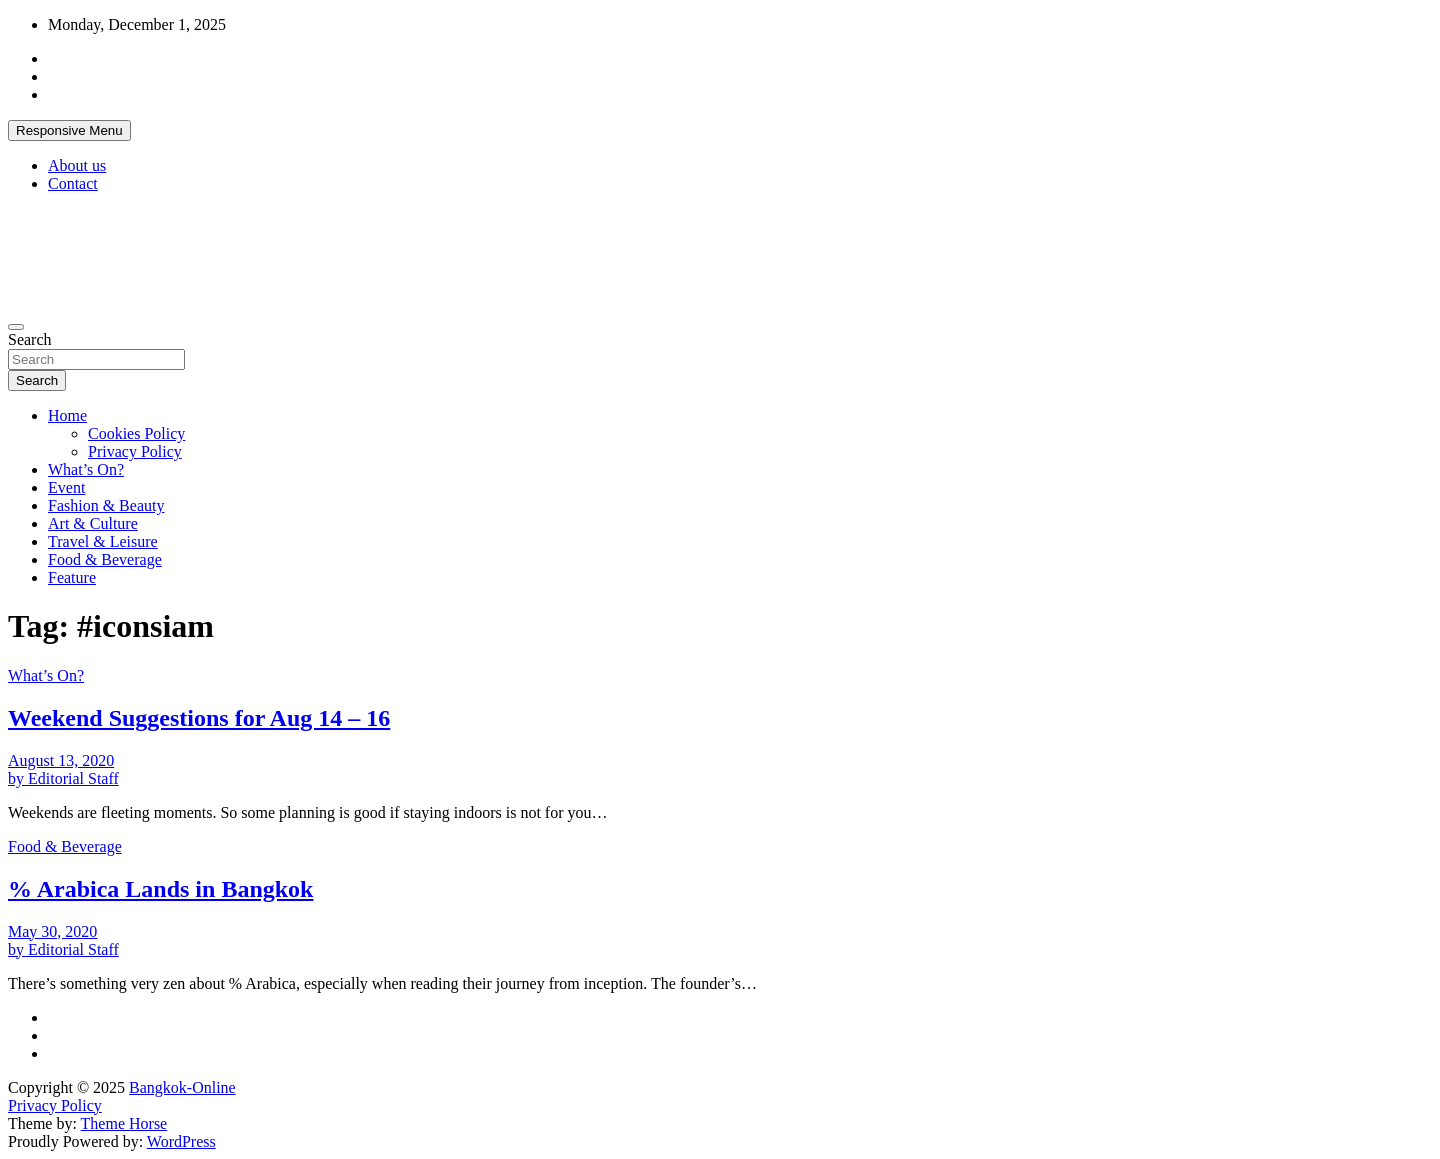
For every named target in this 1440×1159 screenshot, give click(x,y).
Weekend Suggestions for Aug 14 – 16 (199, 718)
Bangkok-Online (182, 1087)
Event (66, 487)
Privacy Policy (135, 451)
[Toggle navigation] (16, 327)
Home (67, 415)
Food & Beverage (105, 559)
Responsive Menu (69, 130)
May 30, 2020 (52, 931)
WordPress (181, 1141)
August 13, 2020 (61, 760)
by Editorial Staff (63, 778)
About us (77, 165)
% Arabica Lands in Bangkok (160, 889)
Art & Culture (93, 523)
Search (30, 339)
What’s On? (86, 469)
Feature (72, 577)
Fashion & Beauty (106, 505)
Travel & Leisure (103, 541)
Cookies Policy (136, 433)
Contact (73, 183)
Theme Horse (124, 1123)
